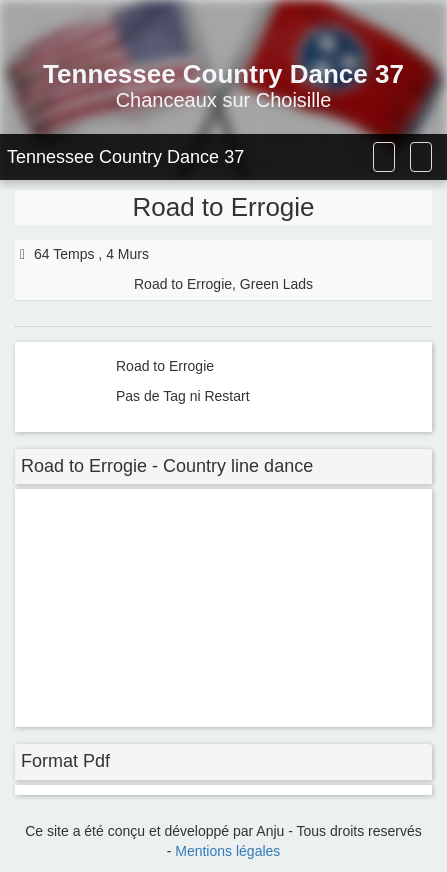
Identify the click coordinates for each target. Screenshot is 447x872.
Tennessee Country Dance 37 (125, 157)
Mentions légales (227, 851)
